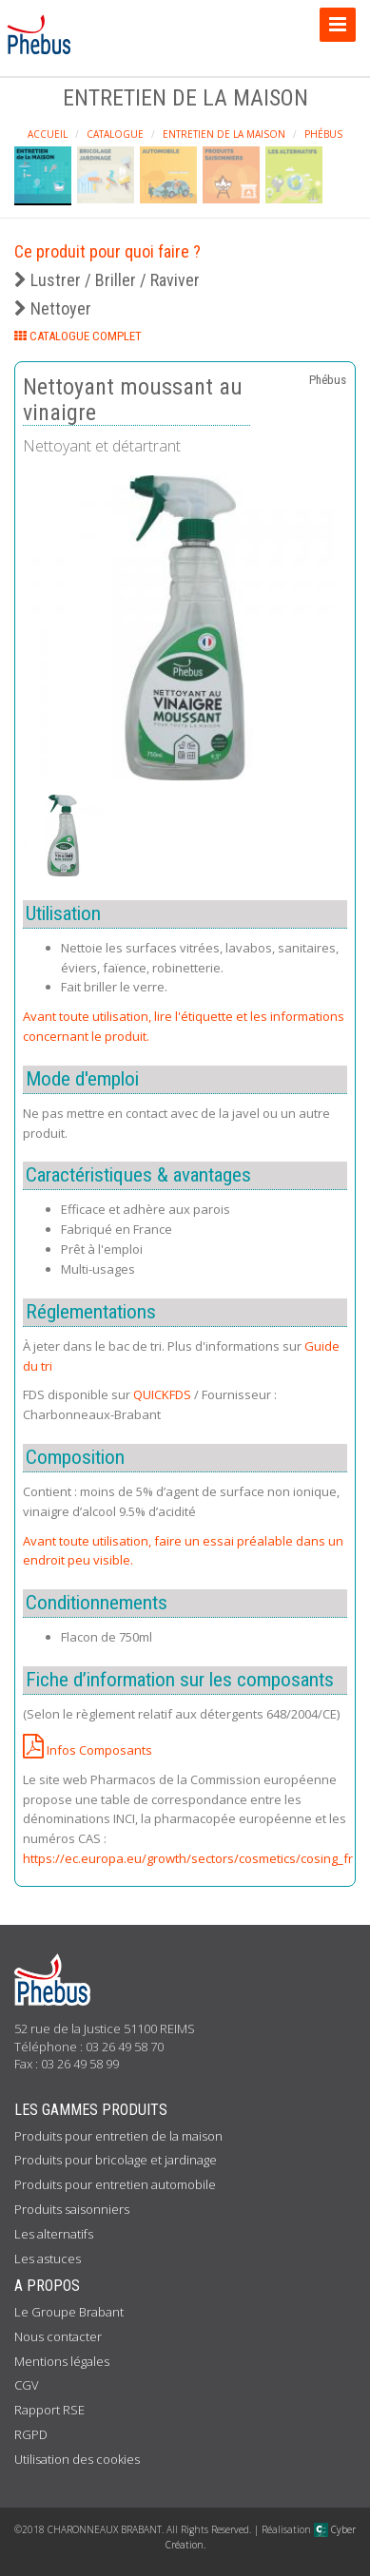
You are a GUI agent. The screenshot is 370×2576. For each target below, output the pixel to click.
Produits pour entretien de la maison (118, 2135)
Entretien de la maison (224, 134)
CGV (26, 2384)
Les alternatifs (53, 2233)
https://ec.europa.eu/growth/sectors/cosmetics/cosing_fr (188, 1858)
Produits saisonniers (71, 2209)
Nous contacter (58, 2336)
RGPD (31, 2434)
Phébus (323, 134)
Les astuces (47, 2258)
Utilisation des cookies (77, 2459)
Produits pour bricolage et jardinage (115, 2159)
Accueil (48, 134)
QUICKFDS (162, 1394)
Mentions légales (61, 2361)
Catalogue (115, 134)
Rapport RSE (49, 2409)
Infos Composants (87, 1750)
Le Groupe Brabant (69, 2311)
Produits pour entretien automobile (115, 2184)
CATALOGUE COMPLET (78, 336)
